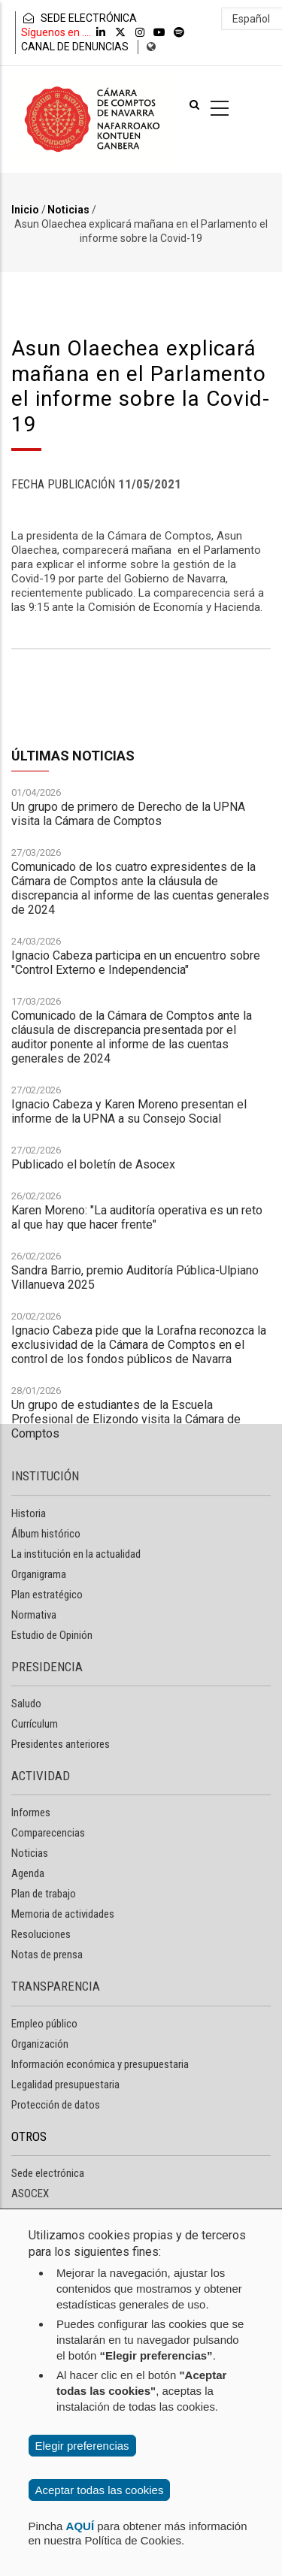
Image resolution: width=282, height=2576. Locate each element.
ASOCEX (30, 2193)
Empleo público (44, 2023)
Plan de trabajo (43, 1893)
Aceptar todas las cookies (99, 2490)
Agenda (27, 1873)
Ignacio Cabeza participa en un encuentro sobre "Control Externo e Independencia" (135, 1306)
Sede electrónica (47, 2173)
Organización (39, 2044)
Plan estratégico (47, 1594)
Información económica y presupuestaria (100, 2064)
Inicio (25, 210)
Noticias (68, 210)
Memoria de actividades (62, 1914)
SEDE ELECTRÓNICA (79, 18)
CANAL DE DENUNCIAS (75, 47)
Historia (28, 1513)
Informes (30, 1812)
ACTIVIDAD (40, 1775)
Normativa (33, 1615)
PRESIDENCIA (47, 1666)
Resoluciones (41, 1934)
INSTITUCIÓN (45, 1475)
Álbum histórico (45, 1533)
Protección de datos (55, 2105)
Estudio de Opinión (51, 1635)
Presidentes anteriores (60, 1744)
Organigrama (38, 1574)
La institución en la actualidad (76, 1554)
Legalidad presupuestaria (65, 2084)
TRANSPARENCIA (55, 1986)
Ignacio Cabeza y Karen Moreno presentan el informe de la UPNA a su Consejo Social (129, 1455)
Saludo (26, 1703)
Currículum (34, 1724)
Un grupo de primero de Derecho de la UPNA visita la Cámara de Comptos (128, 1157)
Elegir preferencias (82, 2445)
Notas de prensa (47, 1954)
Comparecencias (48, 1833)
